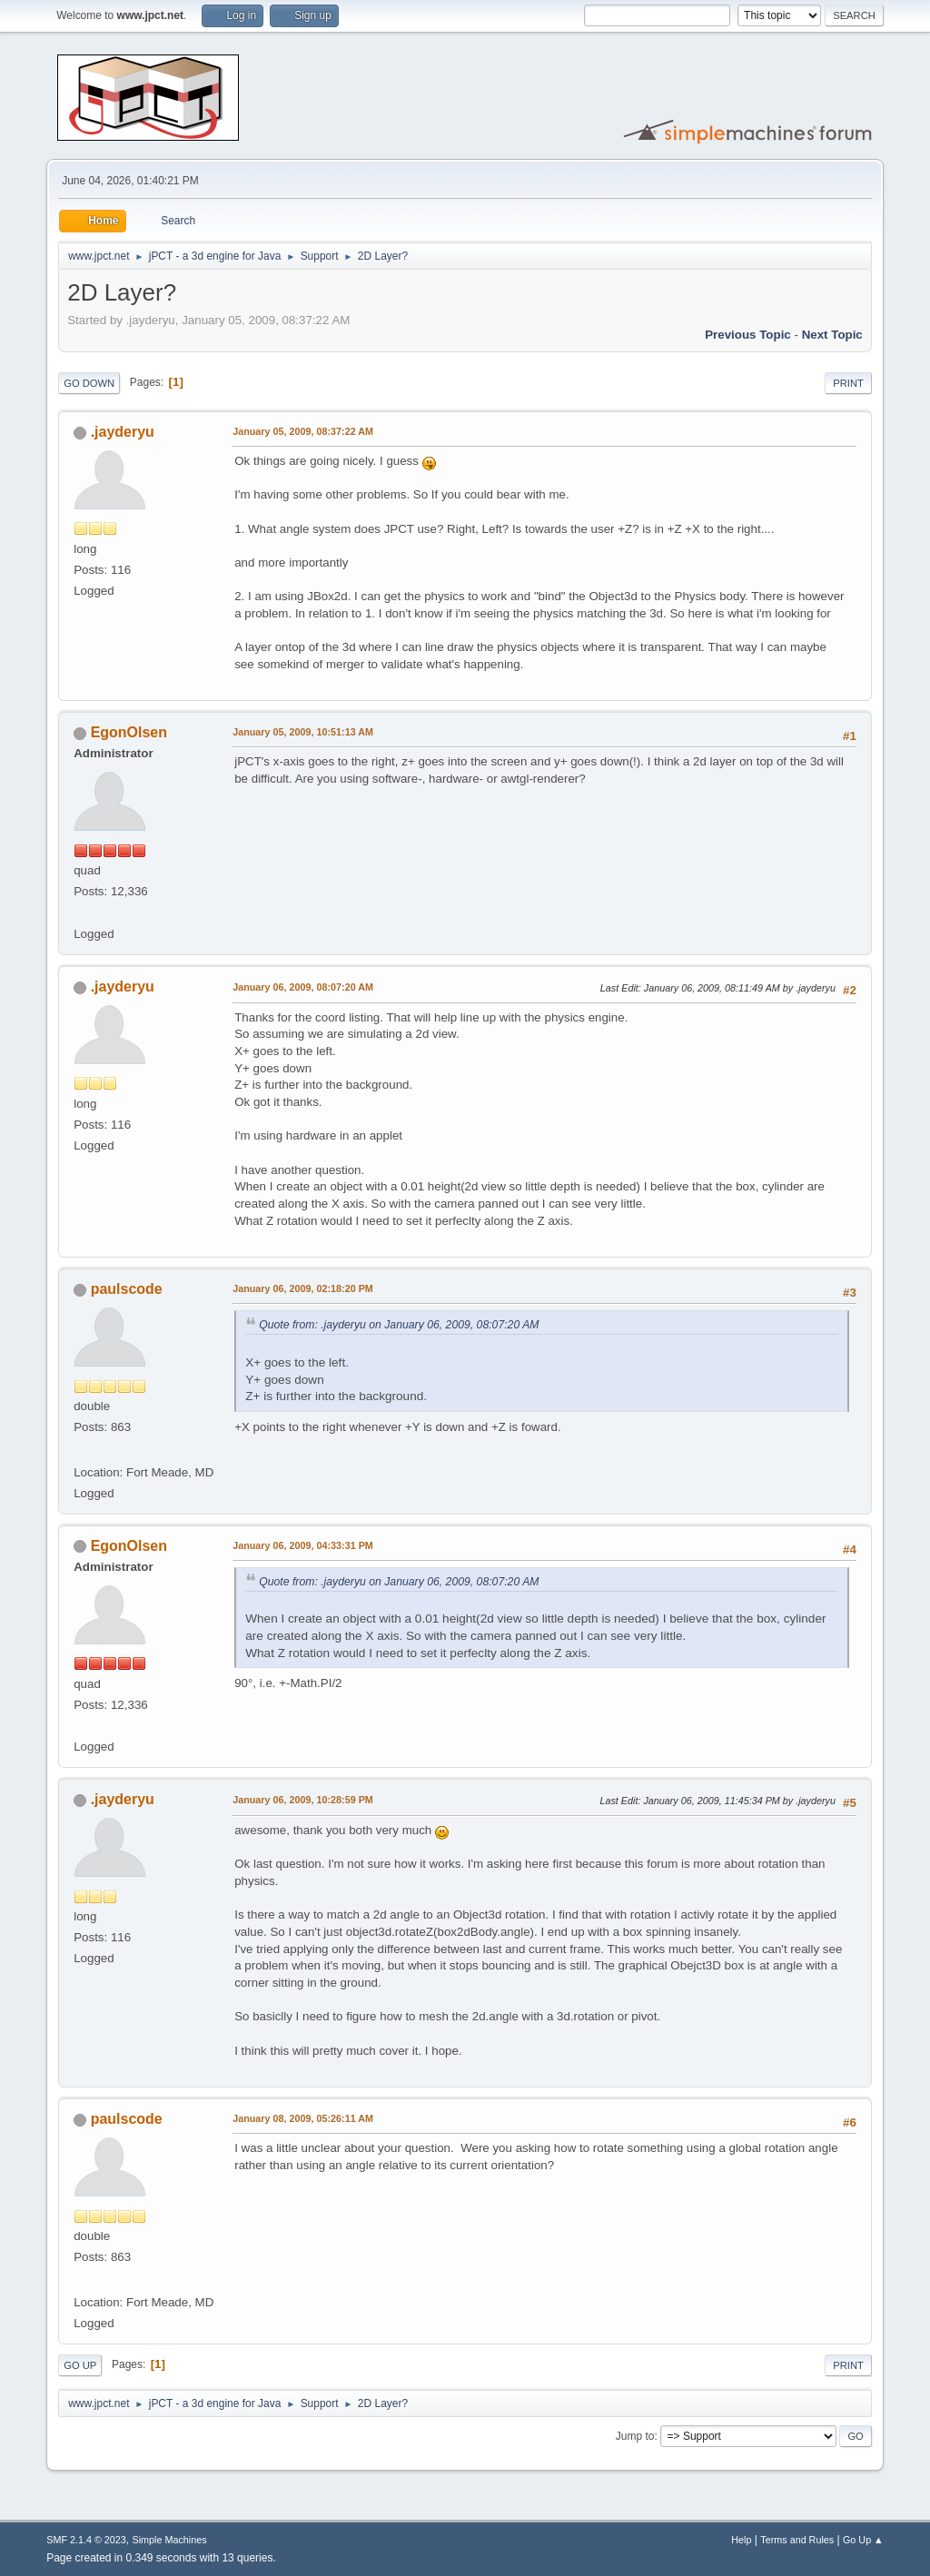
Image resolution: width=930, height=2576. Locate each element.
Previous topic (748, 334)
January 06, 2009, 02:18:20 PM (302, 1288)
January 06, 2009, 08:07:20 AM (302, 987)
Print (848, 383)
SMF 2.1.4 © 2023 (86, 2539)
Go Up (80, 2365)
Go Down (89, 383)
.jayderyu (122, 431)
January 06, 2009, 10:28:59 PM (302, 1799)
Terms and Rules (797, 2539)
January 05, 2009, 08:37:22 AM (302, 431)
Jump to (635, 2436)
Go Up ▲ (863, 2539)
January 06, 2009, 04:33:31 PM (302, 1545)
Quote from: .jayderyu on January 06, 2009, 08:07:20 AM (399, 1324)
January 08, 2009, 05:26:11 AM (302, 2118)
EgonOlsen (129, 732)
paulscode (127, 1289)
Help (741, 2539)
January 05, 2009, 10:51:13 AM (302, 731)
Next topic (832, 334)
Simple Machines (170, 2539)
